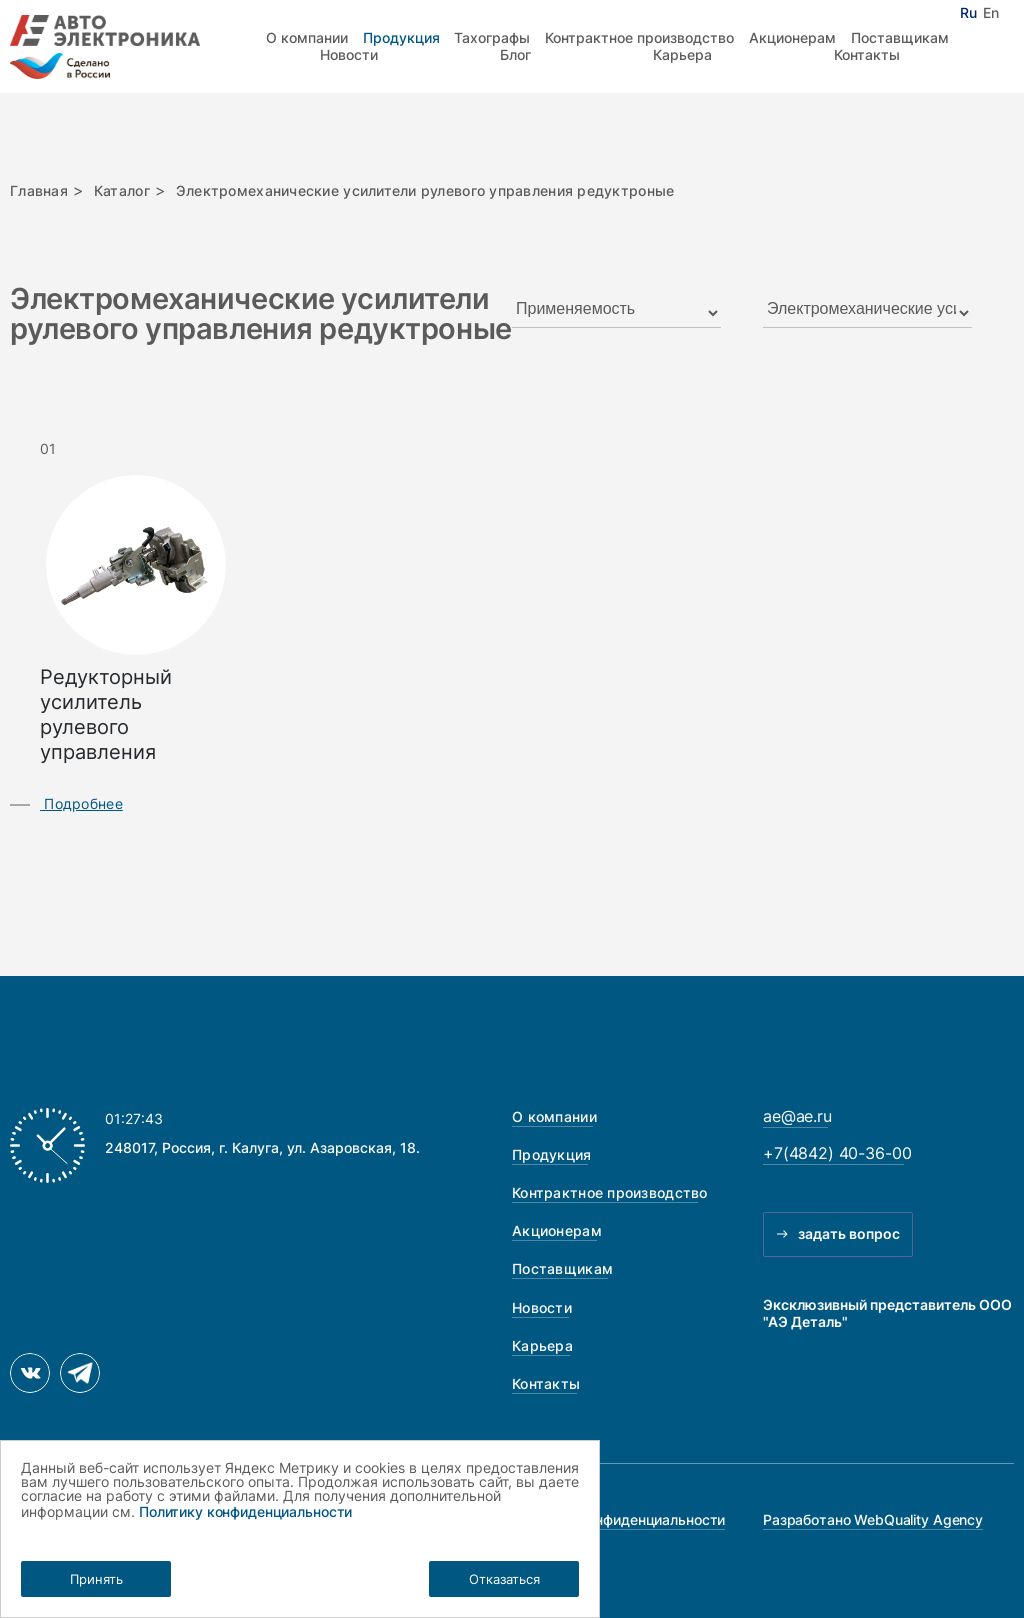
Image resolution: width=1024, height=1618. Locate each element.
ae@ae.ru (797, 1116)
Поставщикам (900, 37)
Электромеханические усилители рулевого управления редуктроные (425, 191)
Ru (968, 13)
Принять (96, 1579)
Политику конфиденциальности (245, 1511)
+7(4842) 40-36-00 (837, 1153)
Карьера (682, 54)
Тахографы (492, 37)
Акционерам (792, 37)
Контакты (867, 54)
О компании (307, 37)
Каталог (122, 191)
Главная (39, 191)
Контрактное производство (639, 37)
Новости (349, 54)
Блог (515, 54)
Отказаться (504, 1579)
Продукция (401, 37)
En (991, 13)
